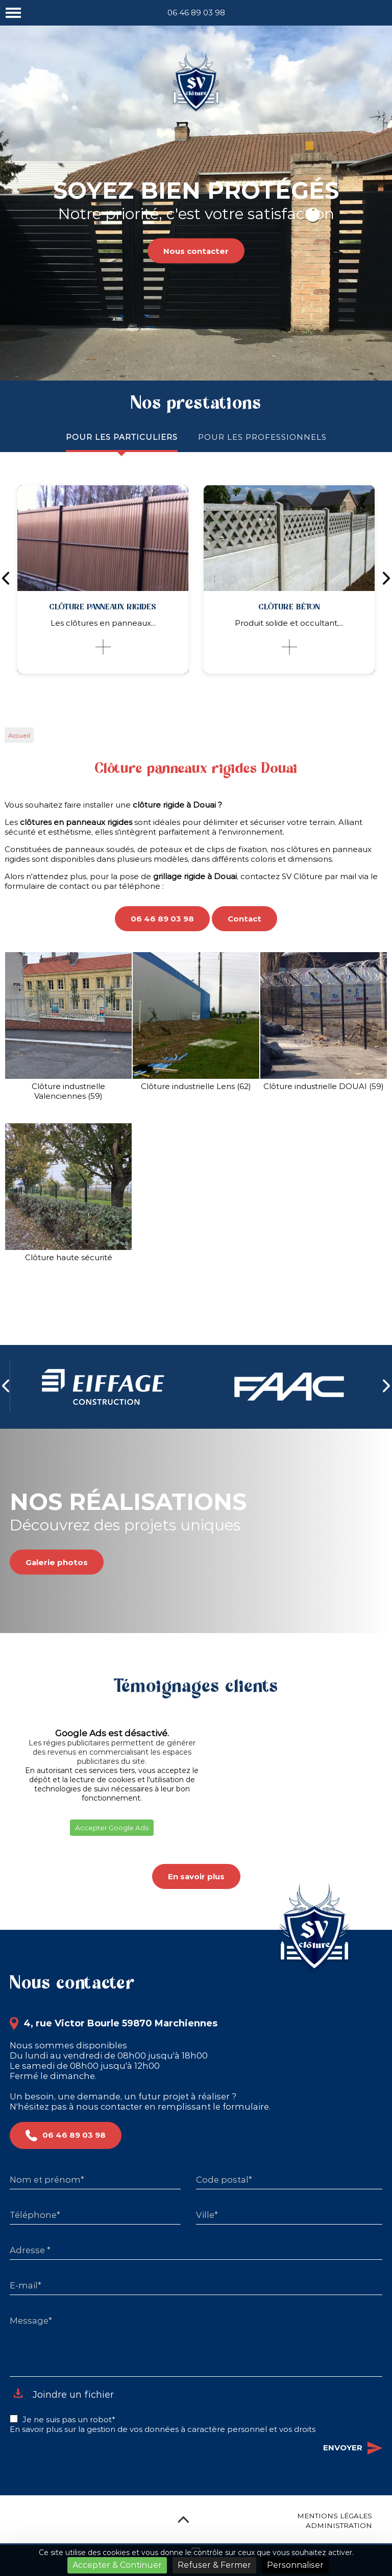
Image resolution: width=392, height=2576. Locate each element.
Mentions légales (334, 2516)
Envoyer (352, 2448)
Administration (339, 2525)
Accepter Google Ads (112, 1828)
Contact (244, 919)
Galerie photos (57, 1562)
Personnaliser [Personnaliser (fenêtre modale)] (295, 2565)
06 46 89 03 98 (196, 12)
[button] (10, 1848)
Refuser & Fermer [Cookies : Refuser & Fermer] (214, 2565)
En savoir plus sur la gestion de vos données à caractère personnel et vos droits (162, 2429)
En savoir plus (196, 1876)
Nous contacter (196, 251)
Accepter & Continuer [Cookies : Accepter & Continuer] (117, 2565)
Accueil (19, 735)
